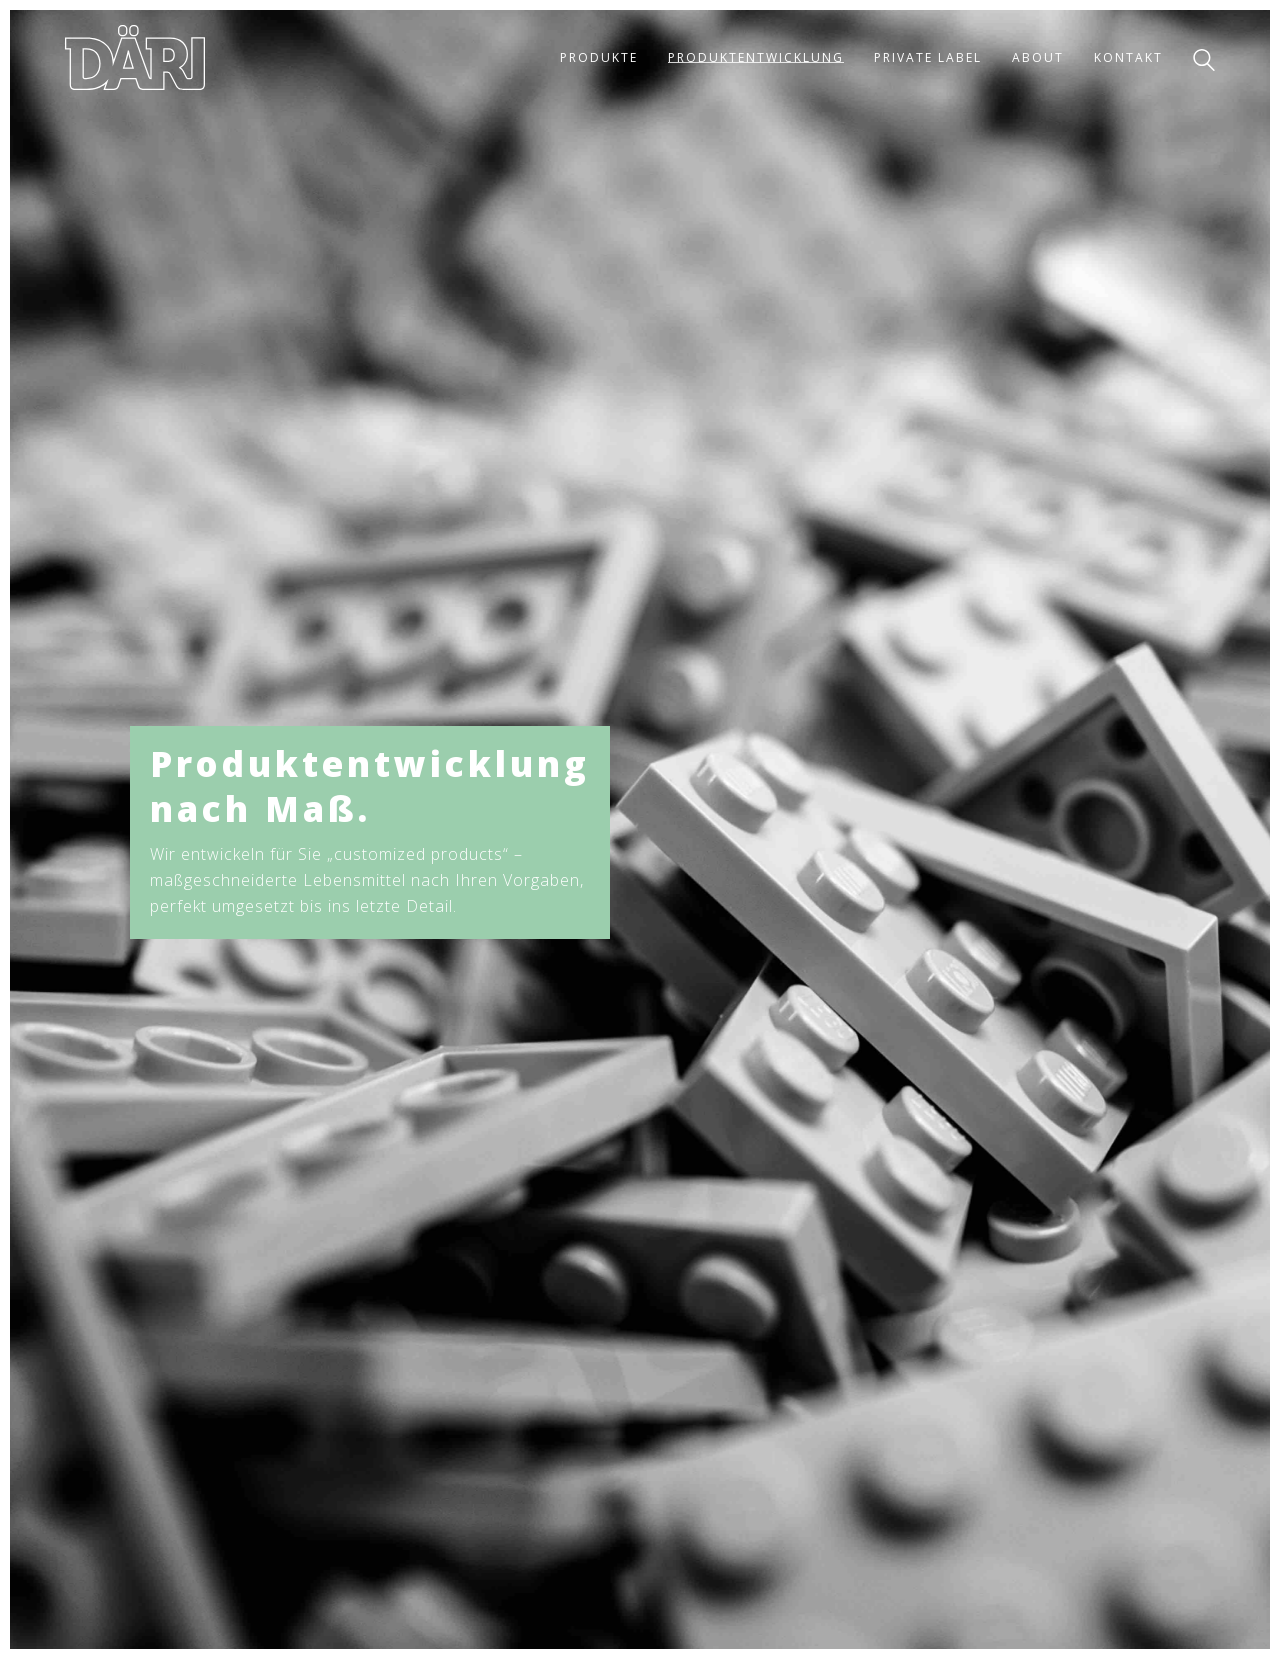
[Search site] (1204, 60)
